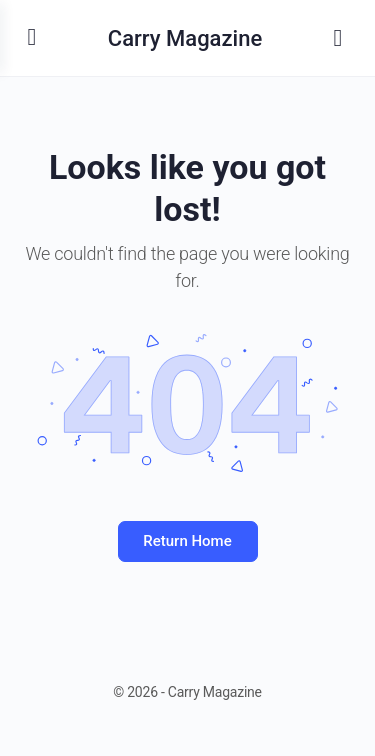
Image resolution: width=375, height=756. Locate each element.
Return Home (187, 541)
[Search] (338, 38)
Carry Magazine (185, 38)
